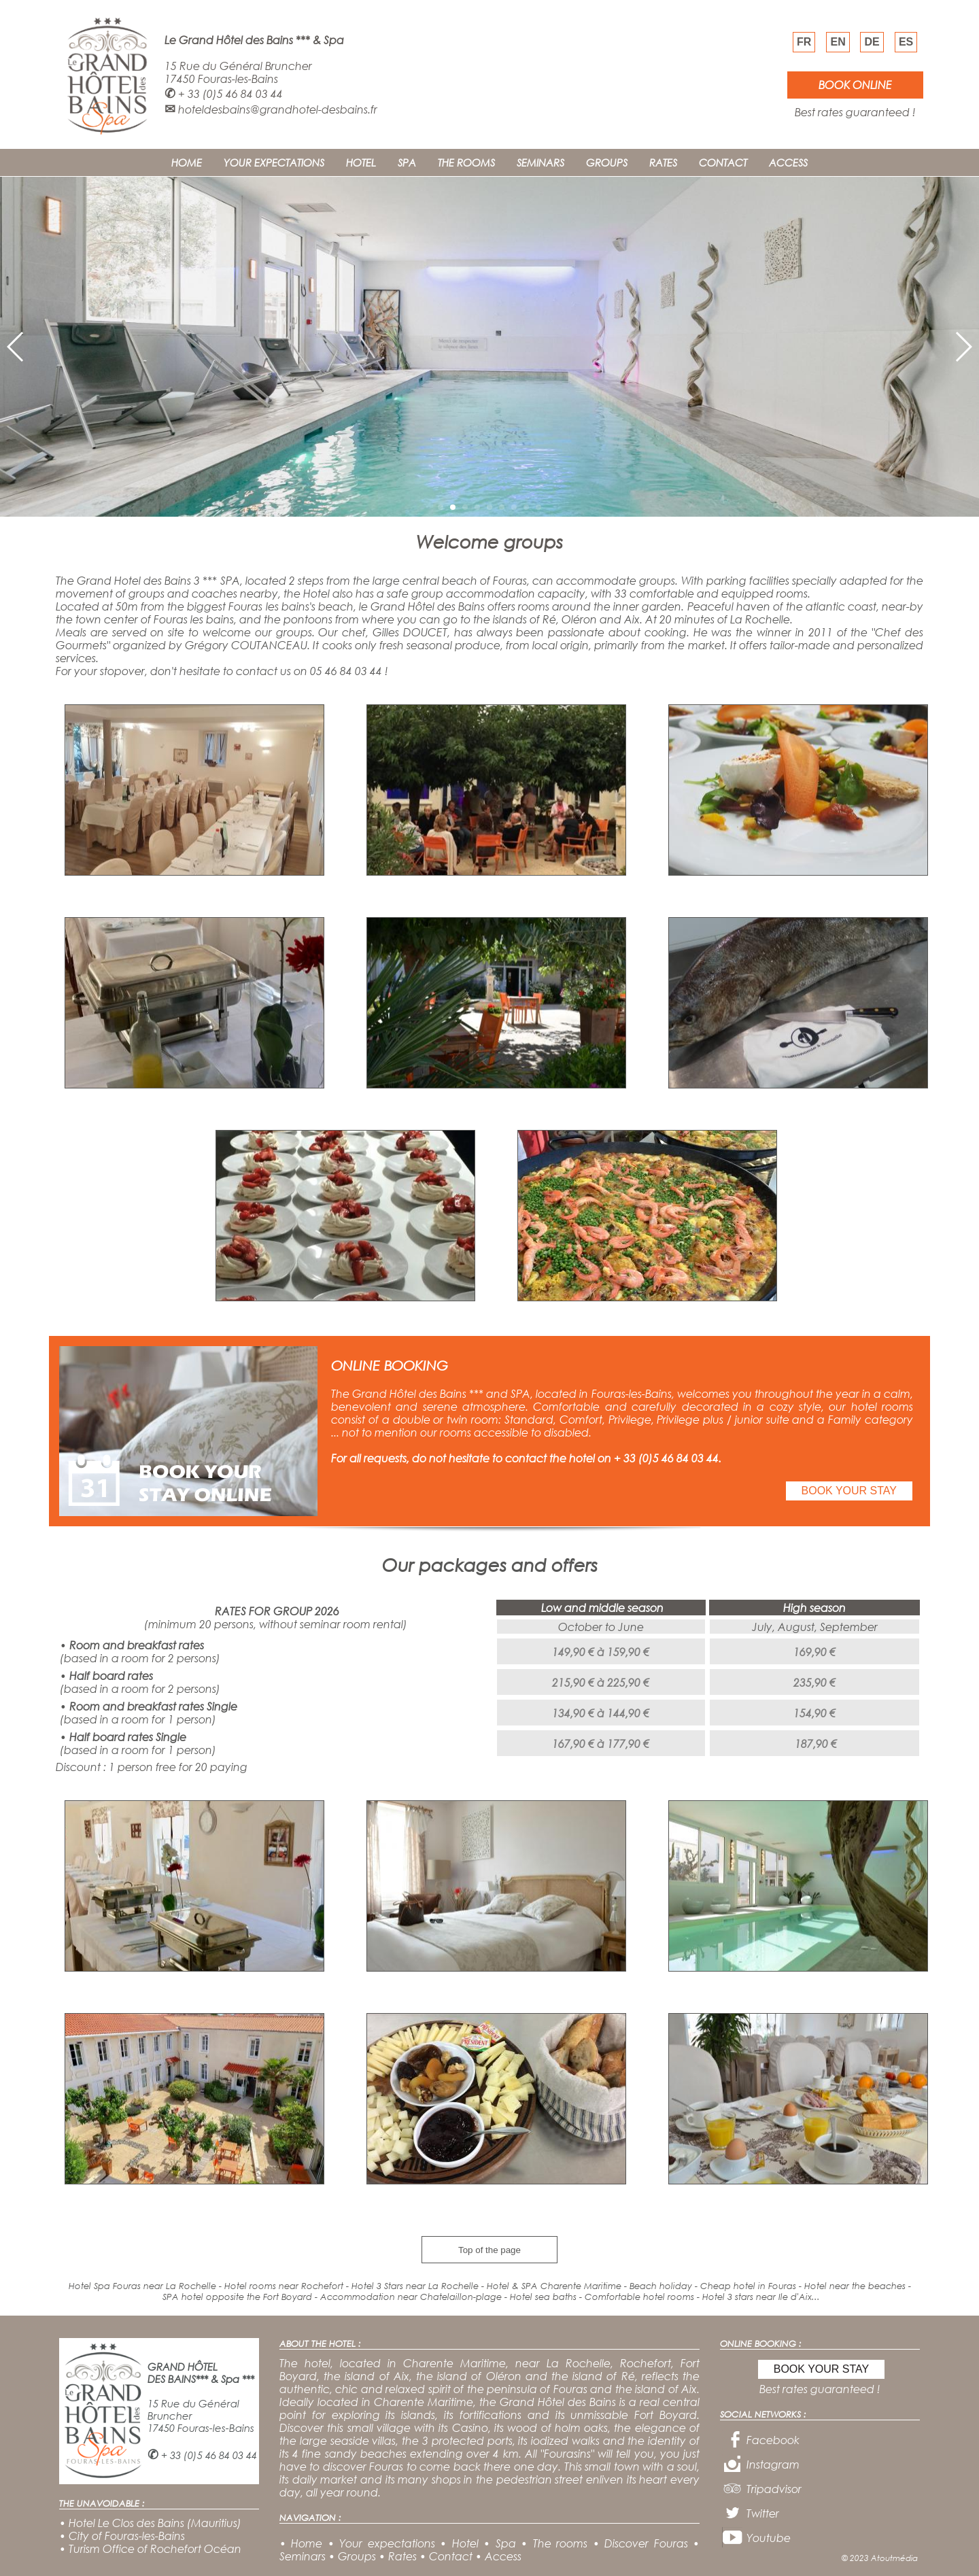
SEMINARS (540, 162)
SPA (407, 162)
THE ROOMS (466, 162)
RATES (663, 162)
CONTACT (723, 162)
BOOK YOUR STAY (849, 1490)
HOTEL (361, 162)
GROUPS (607, 162)
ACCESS (788, 162)
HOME (186, 162)
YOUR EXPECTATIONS (274, 162)
